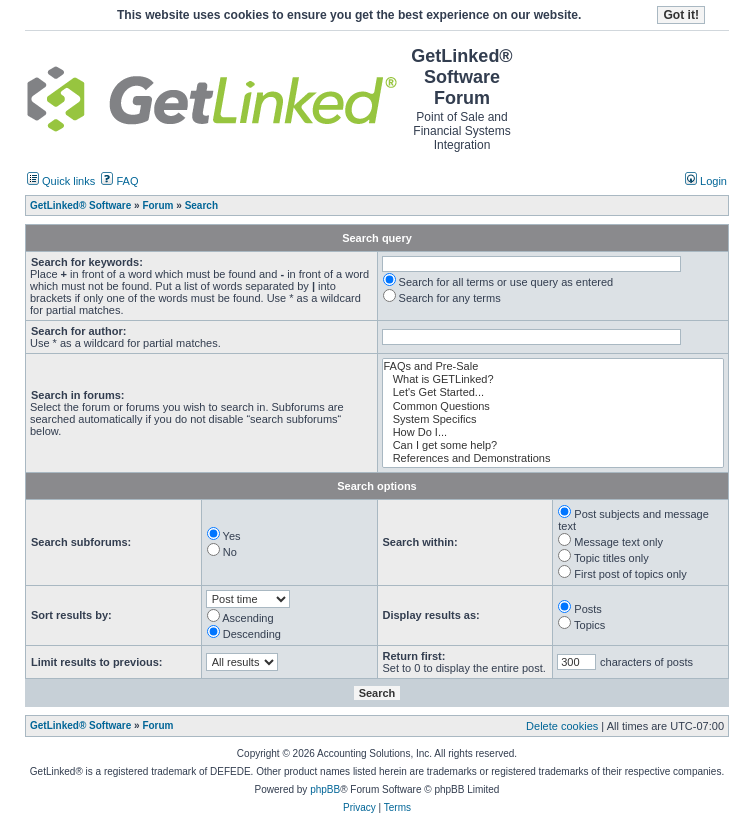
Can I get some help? (553, 445)
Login (706, 181)
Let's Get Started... (553, 392)
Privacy (359, 807)
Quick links (61, 181)
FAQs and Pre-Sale (553, 366)
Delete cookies (562, 726)
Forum (157, 725)
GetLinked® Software (80, 725)
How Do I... (553, 432)
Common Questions (553, 406)
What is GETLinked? (553, 379)
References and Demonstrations (553, 458)
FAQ (119, 181)
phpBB (325, 789)
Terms (397, 807)
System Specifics (553, 419)
